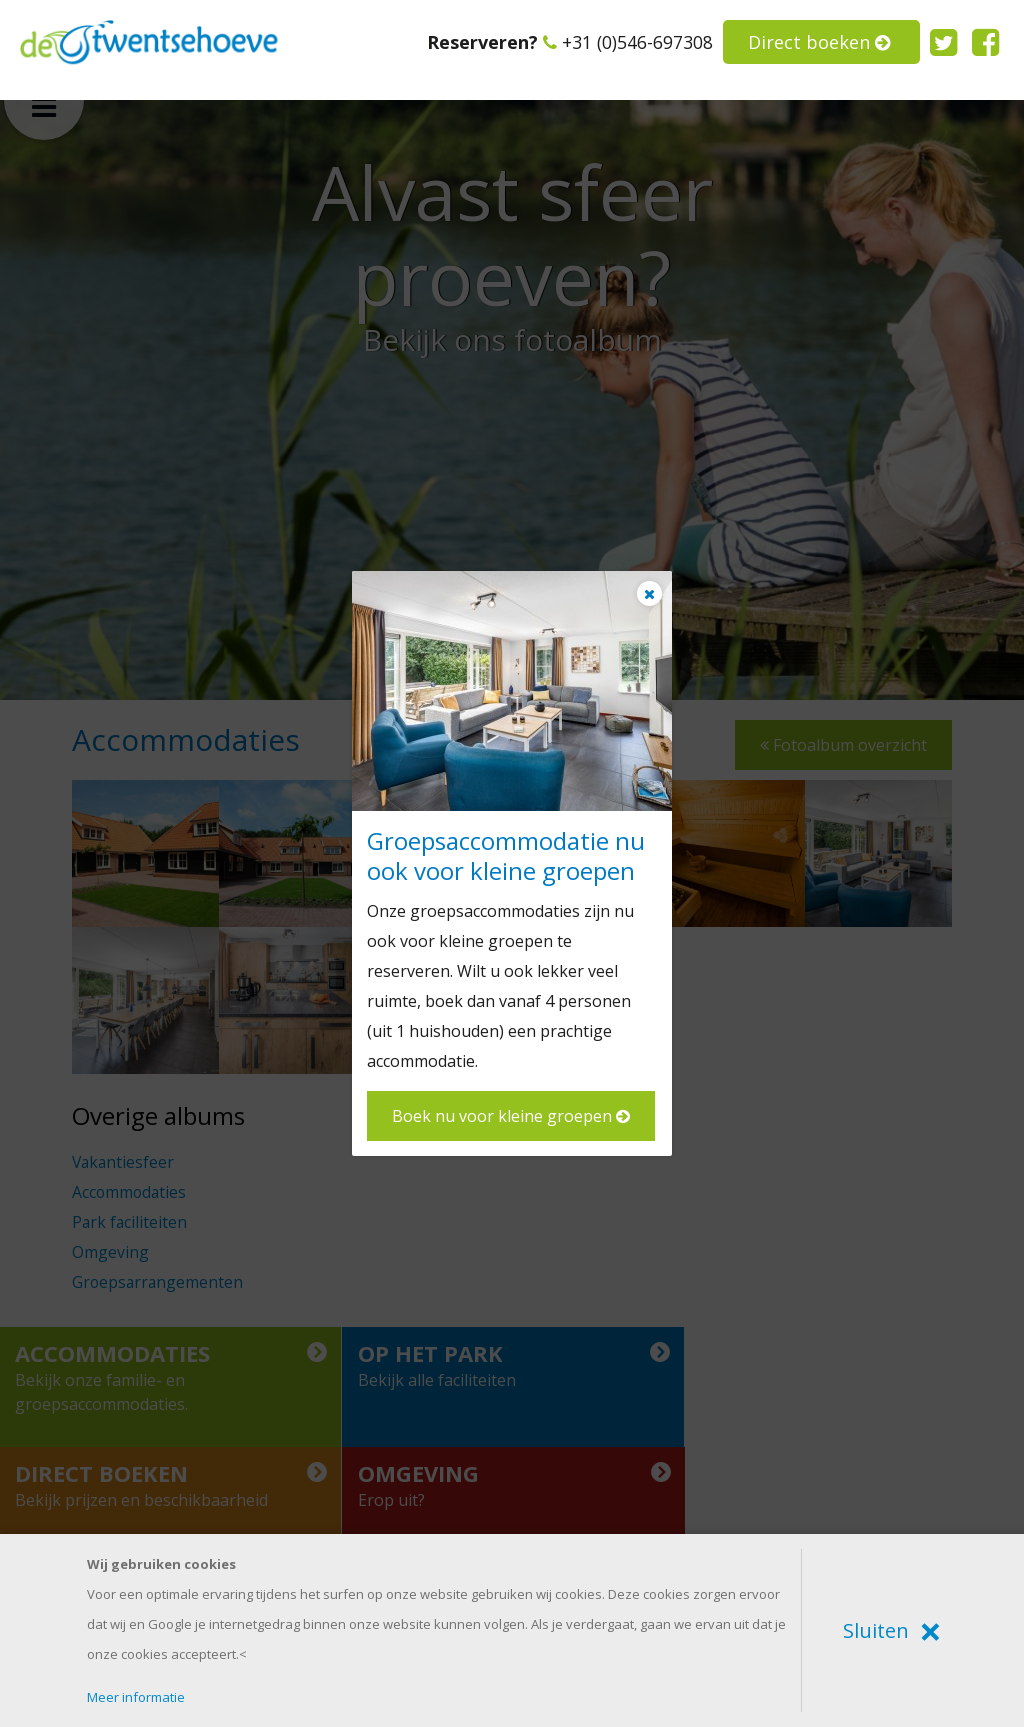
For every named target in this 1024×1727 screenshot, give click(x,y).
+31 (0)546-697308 (627, 42)
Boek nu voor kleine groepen (511, 1116)
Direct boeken (819, 42)
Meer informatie (136, 1697)
